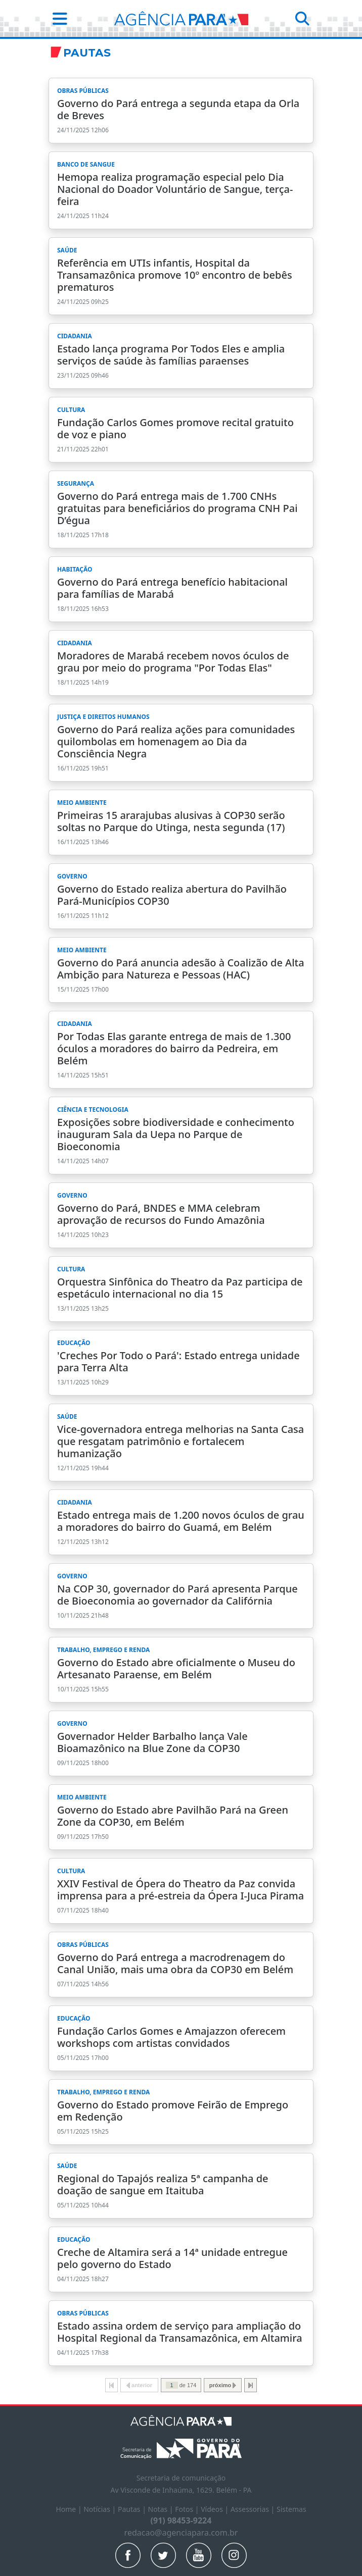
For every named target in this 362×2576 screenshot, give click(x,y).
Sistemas (291, 2509)
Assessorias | (254, 2509)
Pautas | (133, 2509)
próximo (222, 2385)
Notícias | (100, 2509)
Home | (69, 2509)
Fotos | (188, 2509)
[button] (56, 18)
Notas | (161, 2509)
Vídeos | (216, 2509)
